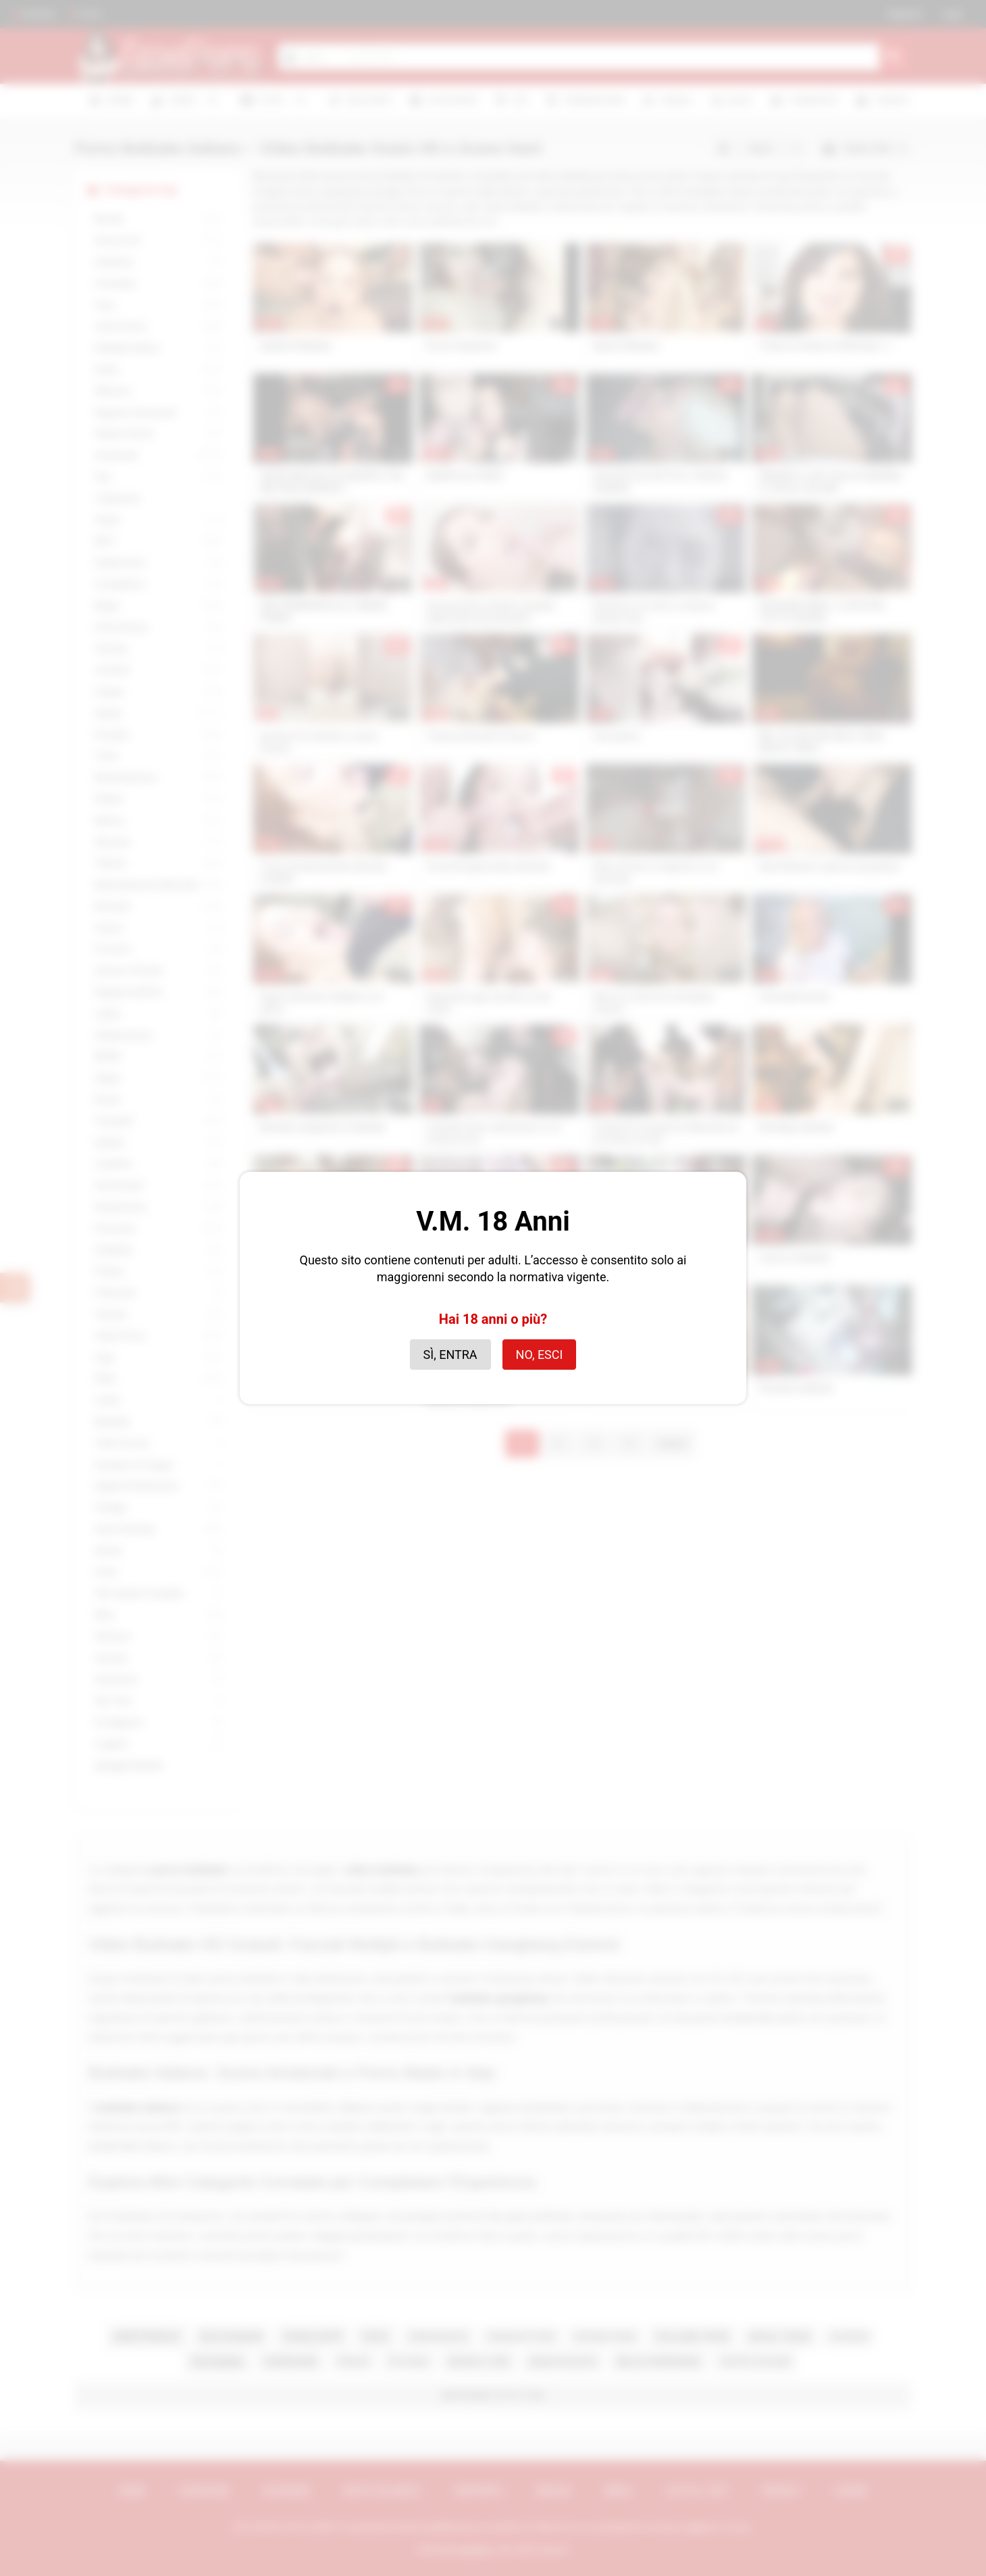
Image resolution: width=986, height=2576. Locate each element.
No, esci (539, 1354)
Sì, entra (450, 1354)
